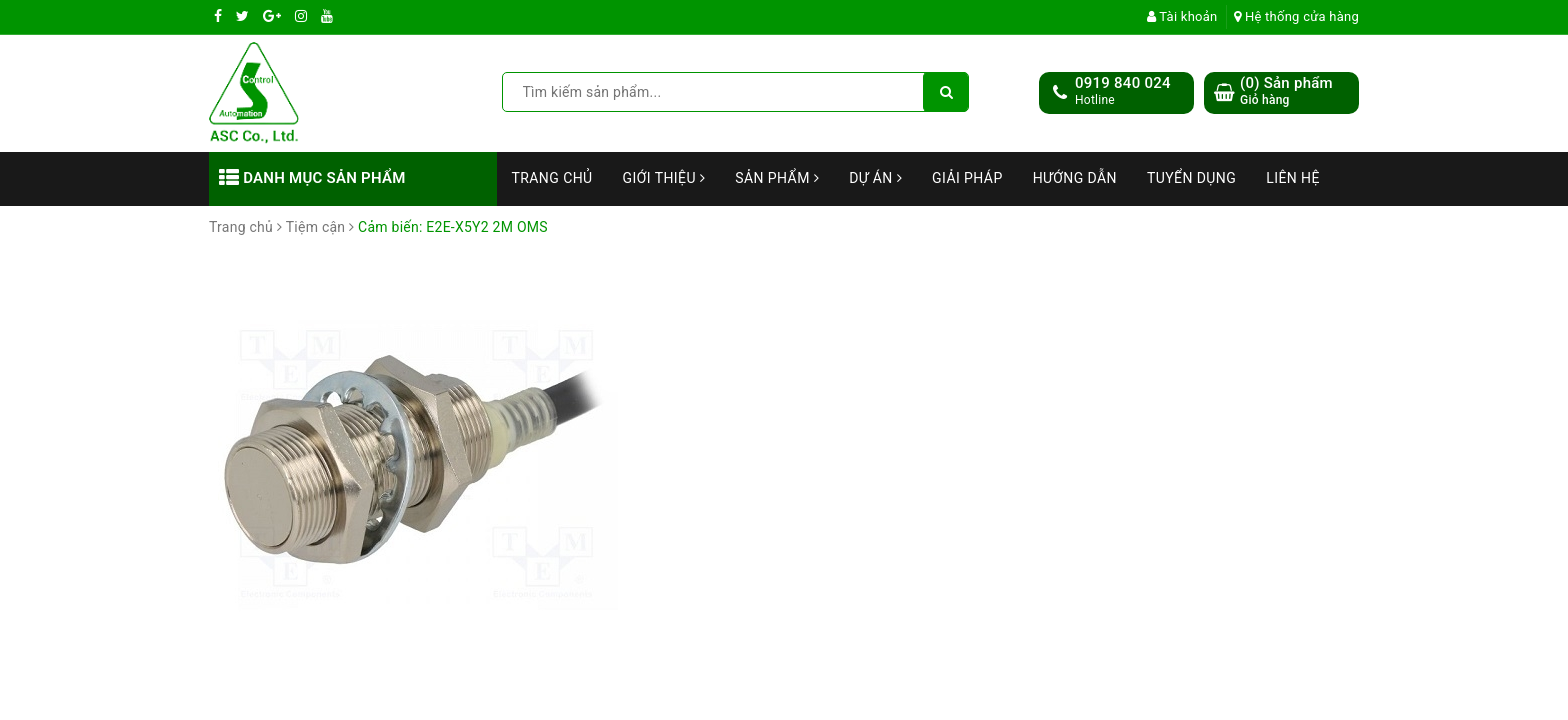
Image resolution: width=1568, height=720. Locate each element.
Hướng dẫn (1075, 178)
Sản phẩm (777, 178)
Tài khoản (1182, 16)
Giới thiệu (664, 178)
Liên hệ (1293, 178)
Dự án (875, 178)
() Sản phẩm (1286, 91)
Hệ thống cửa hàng (1296, 16)
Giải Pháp (967, 178)
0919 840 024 (1123, 83)
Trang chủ (552, 178)
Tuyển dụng (1191, 178)
